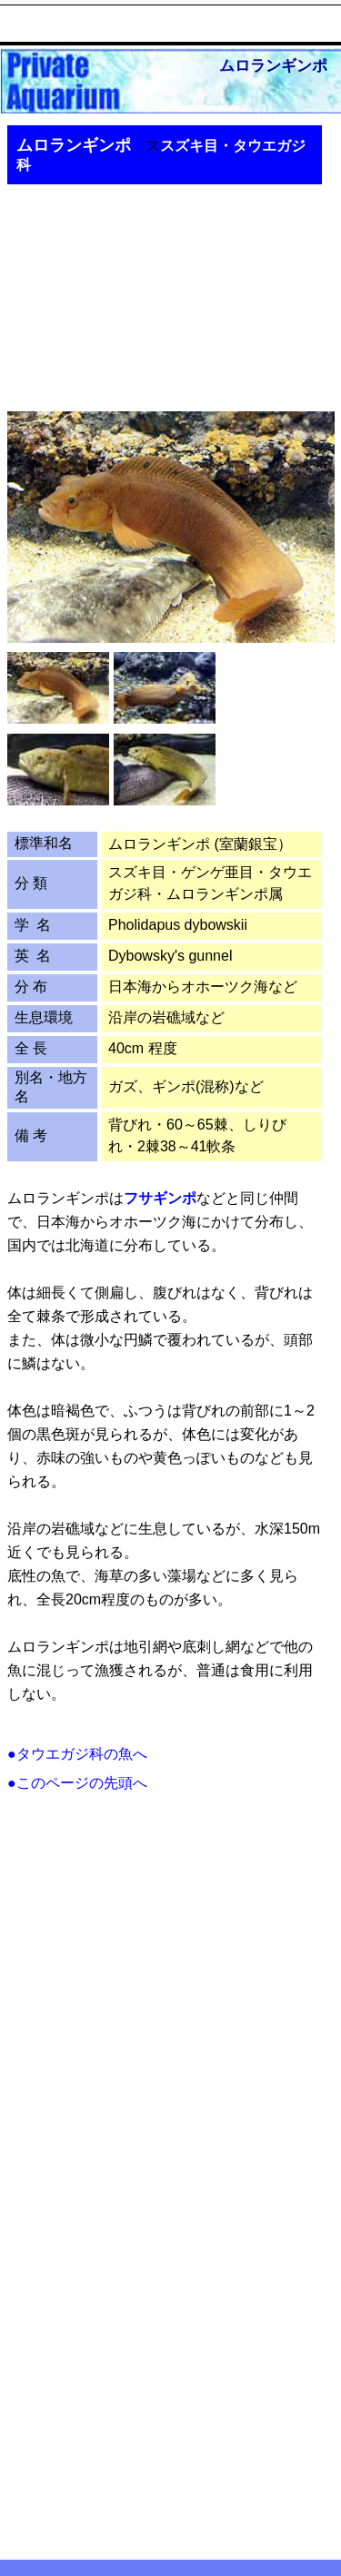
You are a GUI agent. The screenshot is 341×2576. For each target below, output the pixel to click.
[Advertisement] (157, 286)
